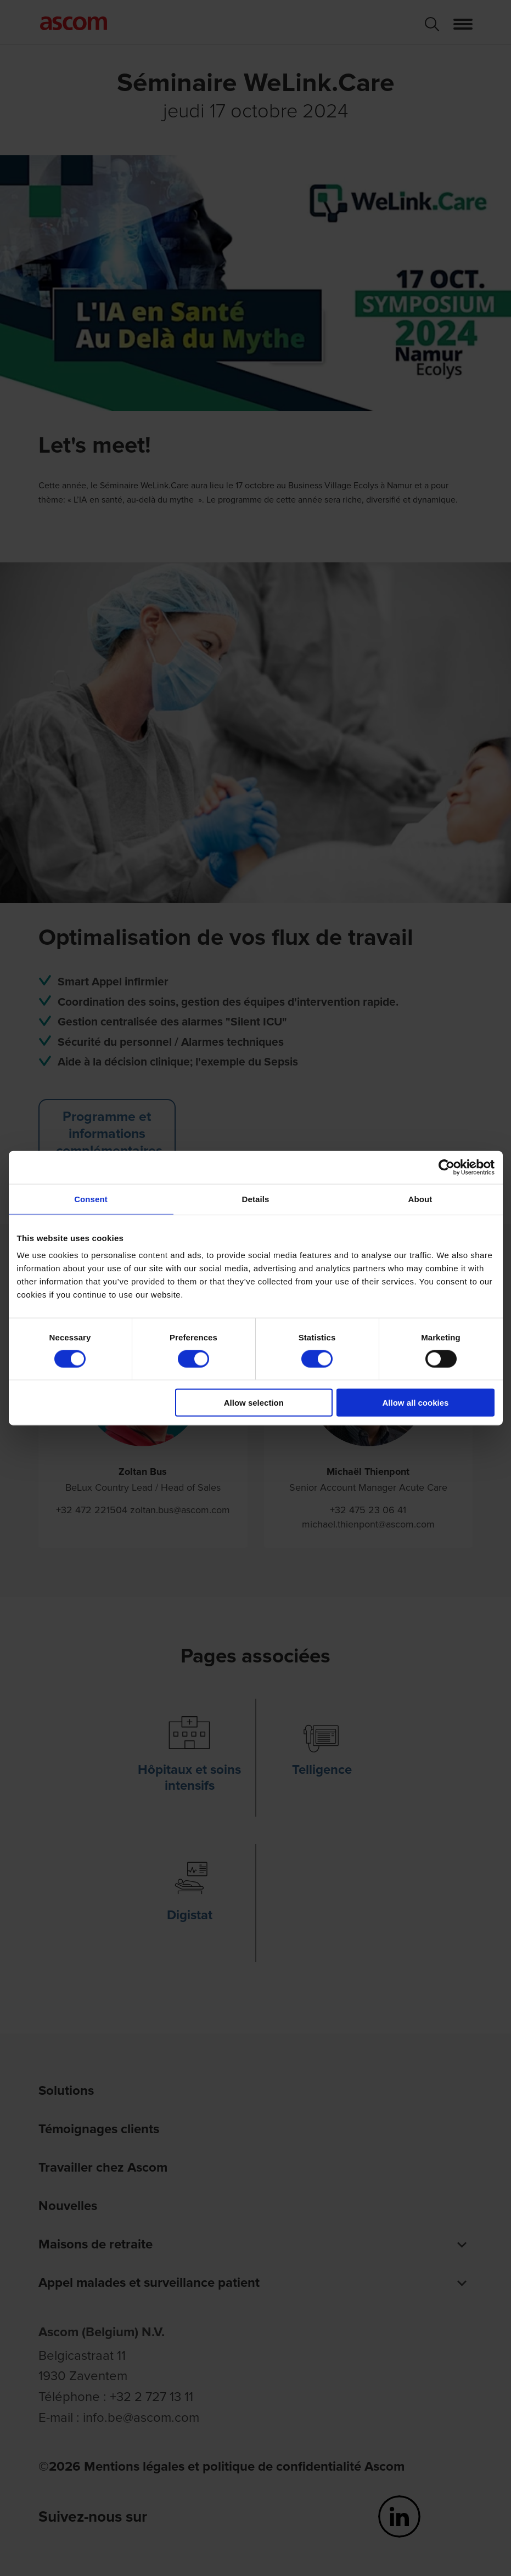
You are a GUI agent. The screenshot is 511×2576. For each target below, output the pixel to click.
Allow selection (254, 1402)
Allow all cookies (416, 1402)
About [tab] (420, 1198)
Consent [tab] (91, 1198)
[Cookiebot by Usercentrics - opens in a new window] (446, 1167)
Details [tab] (255, 1198)
